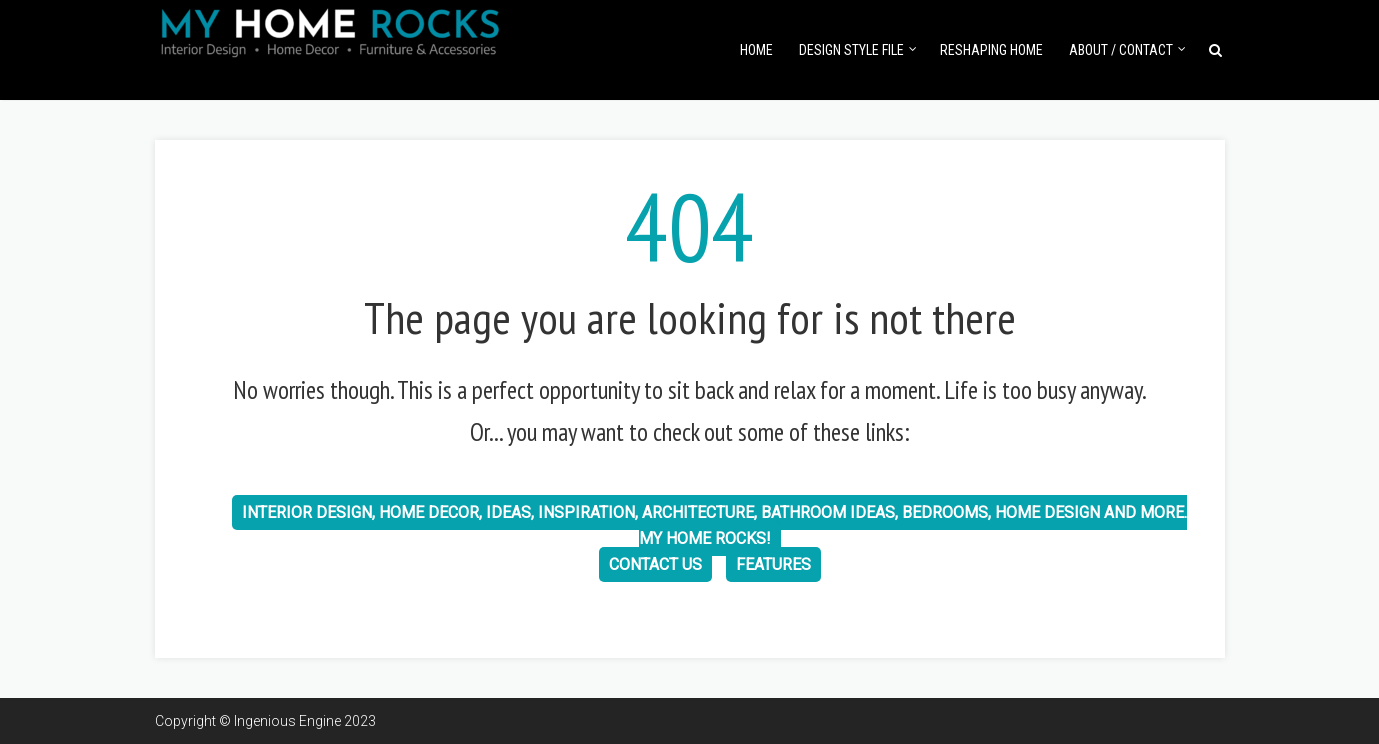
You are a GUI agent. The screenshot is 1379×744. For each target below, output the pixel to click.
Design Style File (851, 50)
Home (756, 50)
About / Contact (1121, 50)
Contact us (655, 564)
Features (773, 564)
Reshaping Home (991, 50)
